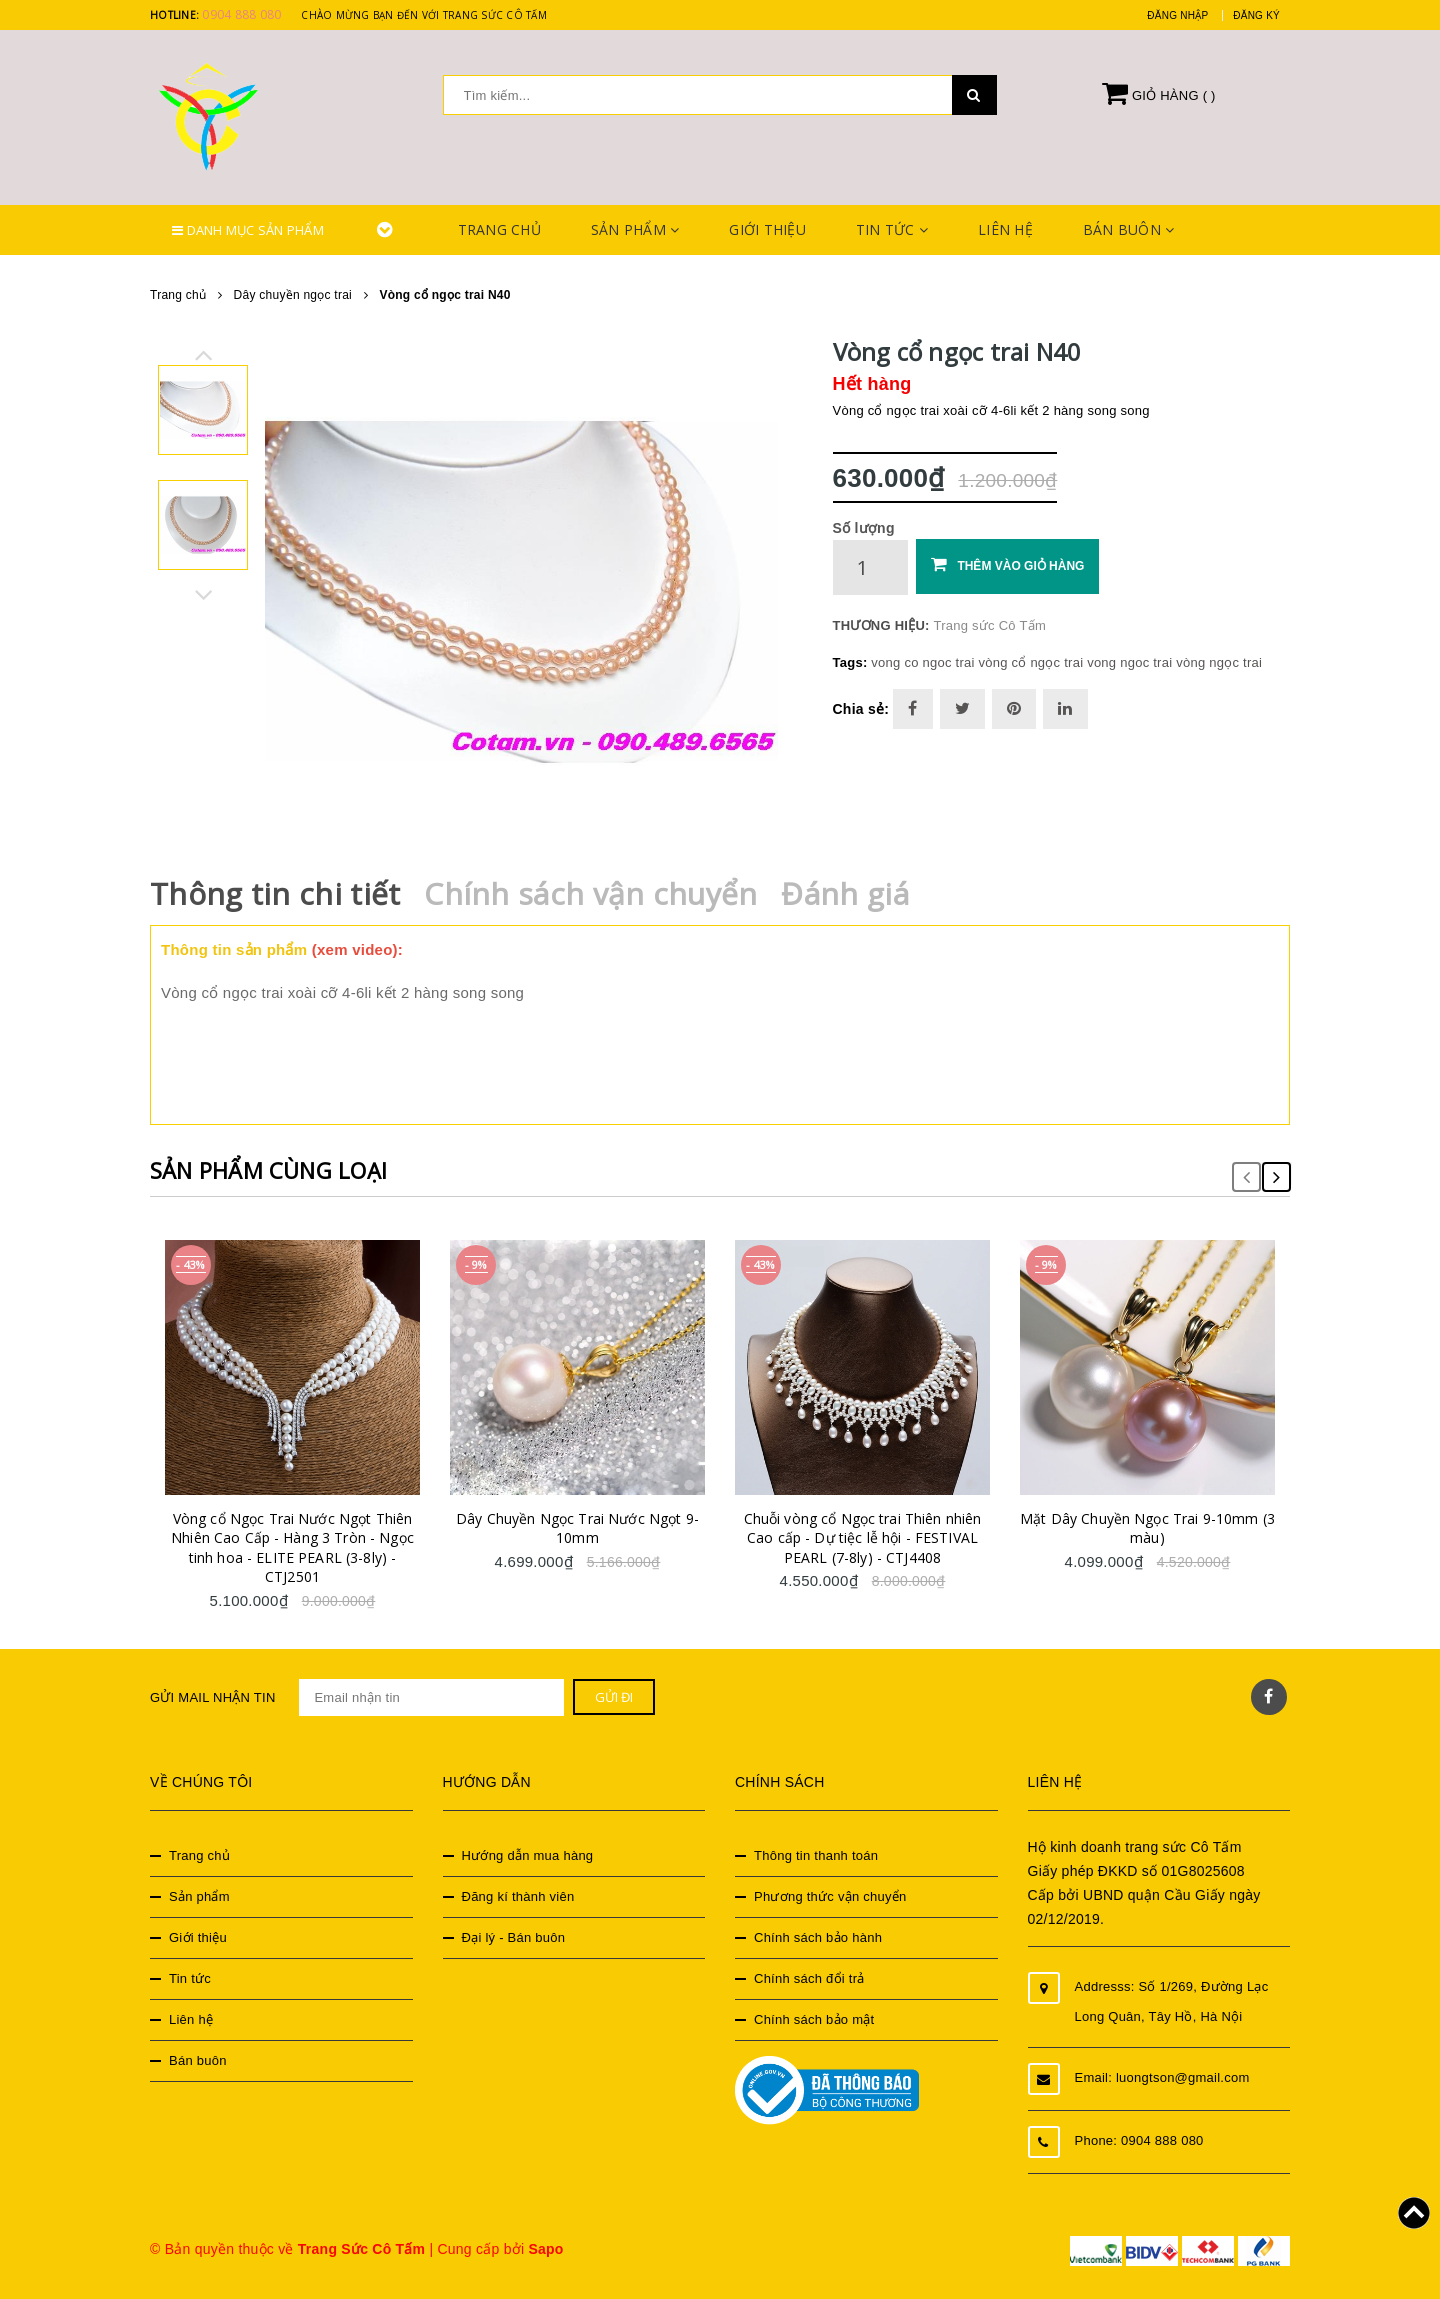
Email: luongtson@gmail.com (1162, 2077)
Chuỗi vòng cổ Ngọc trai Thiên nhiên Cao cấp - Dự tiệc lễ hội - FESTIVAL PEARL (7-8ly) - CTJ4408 (863, 1538)
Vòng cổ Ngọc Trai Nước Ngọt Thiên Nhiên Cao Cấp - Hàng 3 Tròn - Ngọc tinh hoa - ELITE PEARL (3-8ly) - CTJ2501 (292, 1548)
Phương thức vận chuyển (830, 1896)
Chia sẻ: (861, 709)
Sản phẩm (635, 229)
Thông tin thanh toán (816, 1855)
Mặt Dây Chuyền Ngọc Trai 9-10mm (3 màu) (1147, 1528)
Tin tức (892, 229)
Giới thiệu (767, 229)
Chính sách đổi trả (809, 1978)
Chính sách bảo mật (814, 2019)
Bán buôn (1129, 229)
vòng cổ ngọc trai (1030, 662)
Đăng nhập (1177, 15)
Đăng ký (1256, 15)
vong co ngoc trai (922, 662)
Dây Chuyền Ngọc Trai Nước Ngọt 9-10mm (577, 1528)
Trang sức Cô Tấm (990, 625)
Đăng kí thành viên (518, 1896)
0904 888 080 (241, 14)
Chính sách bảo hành (818, 1937)
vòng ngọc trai (1219, 662)
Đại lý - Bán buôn (514, 1937)
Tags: (852, 662)
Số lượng (864, 528)
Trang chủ (499, 229)
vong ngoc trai (1129, 662)
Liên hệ (1005, 229)
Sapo (545, 2249)
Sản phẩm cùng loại (268, 1170)
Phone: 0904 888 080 (1139, 2140)
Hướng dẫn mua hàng (528, 1855)
